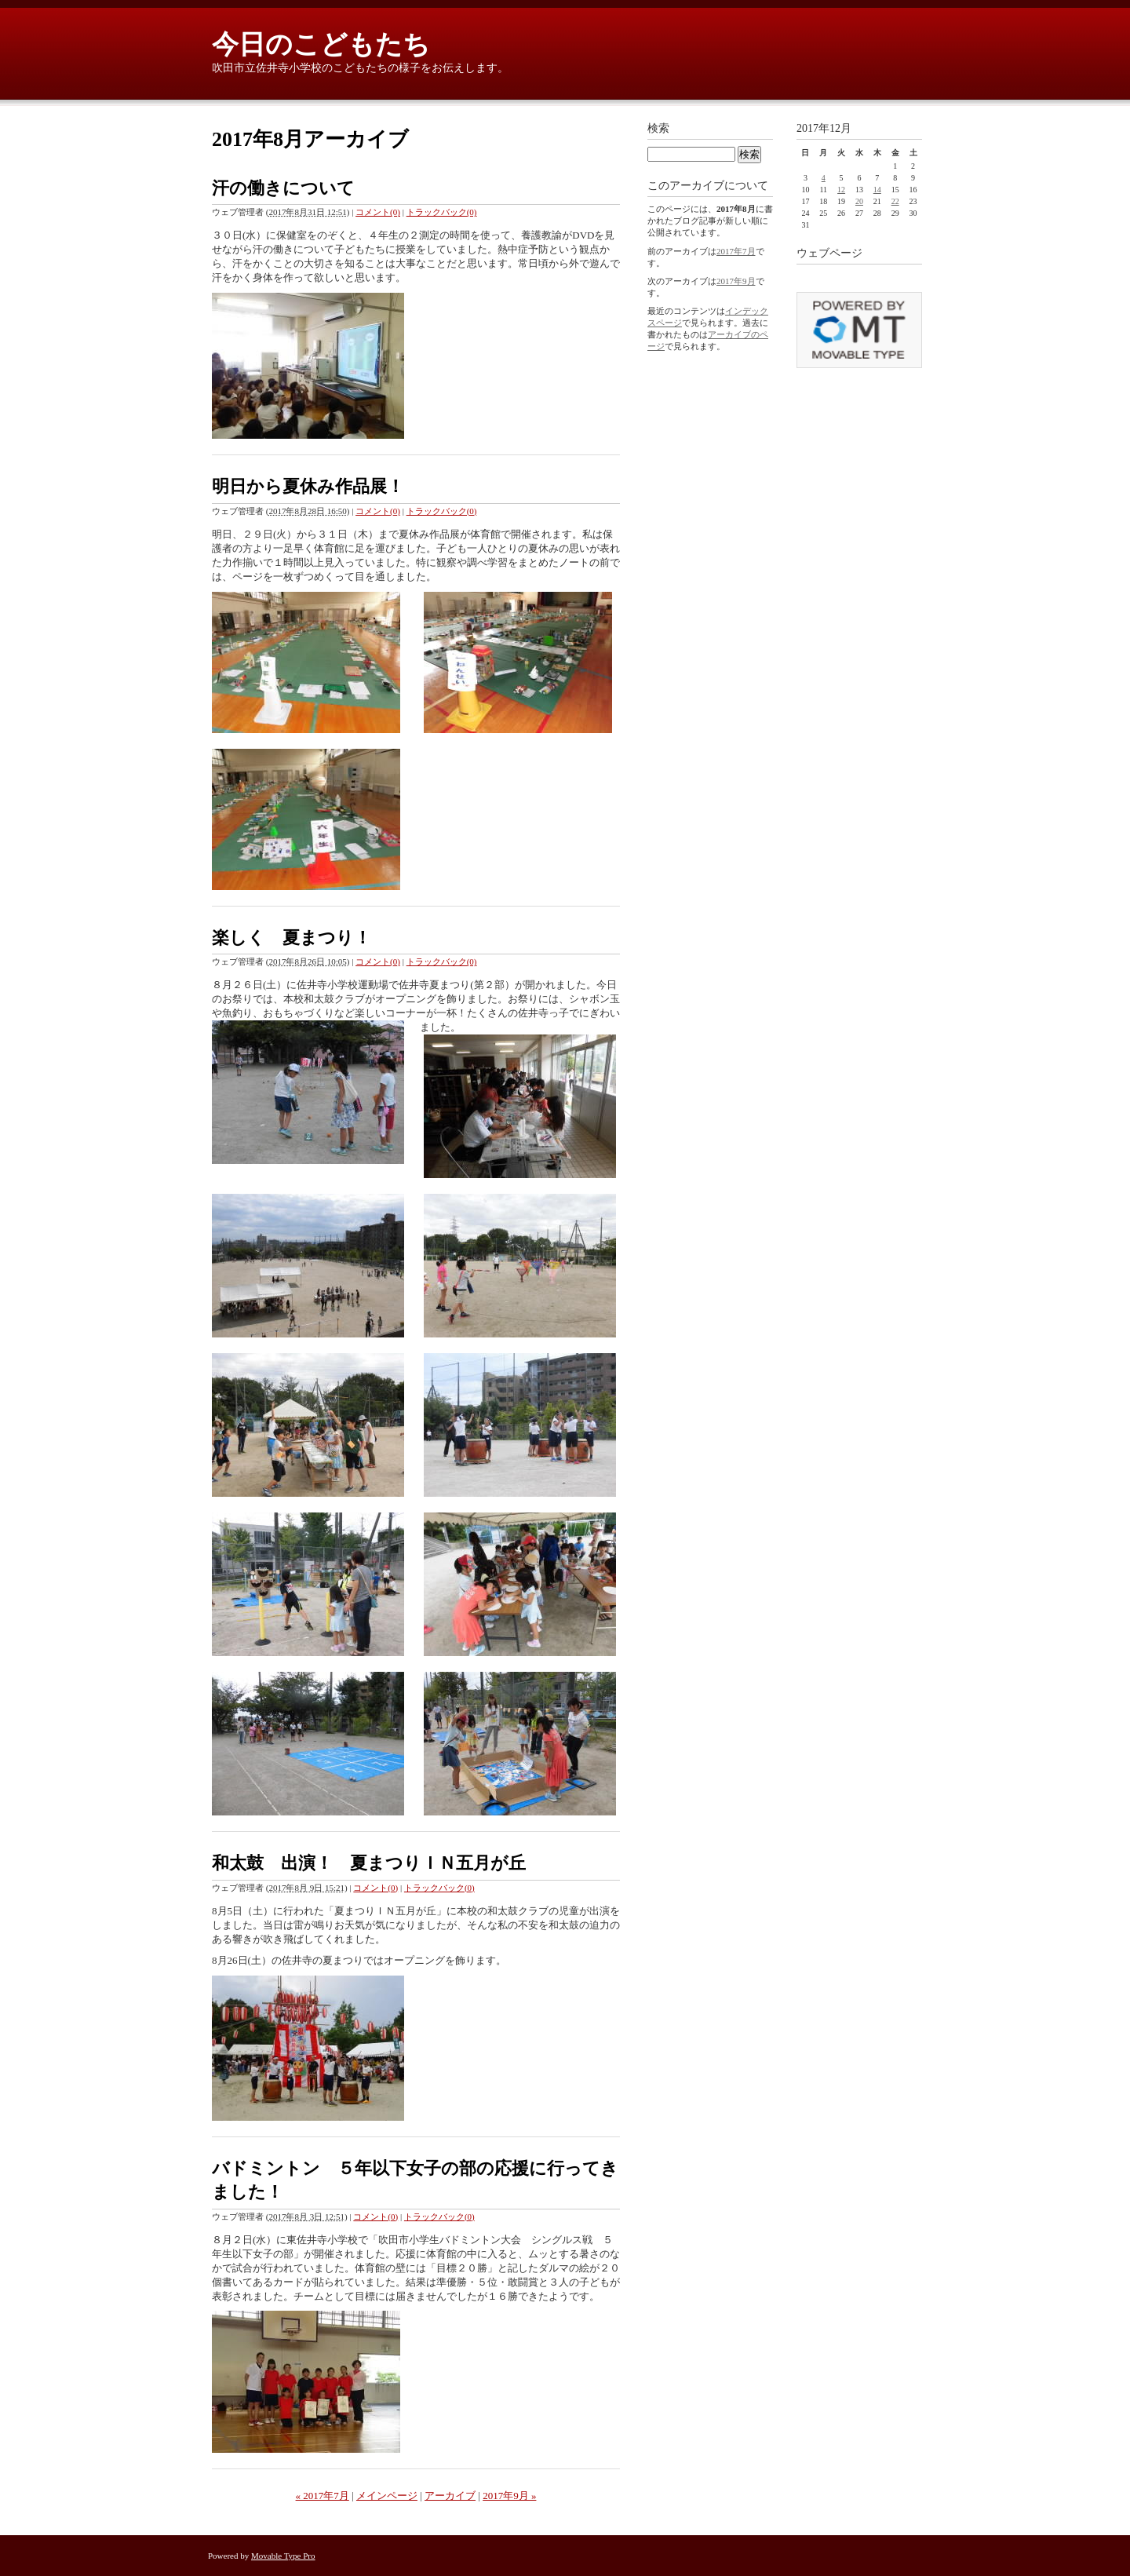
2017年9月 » (509, 2495)
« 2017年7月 (322, 2495)
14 (877, 189)
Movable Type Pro (283, 2555)
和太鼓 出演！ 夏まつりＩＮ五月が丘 (369, 1863)
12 (841, 189)
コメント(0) (377, 212)
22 (895, 201)
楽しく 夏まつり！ (300, 937)
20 (859, 201)
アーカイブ (450, 2495)
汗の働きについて (283, 188)
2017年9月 (736, 281)
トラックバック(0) (441, 212)
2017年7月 (736, 251)
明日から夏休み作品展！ (308, 486)
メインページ (386, 2495)
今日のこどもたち (321, 44)
